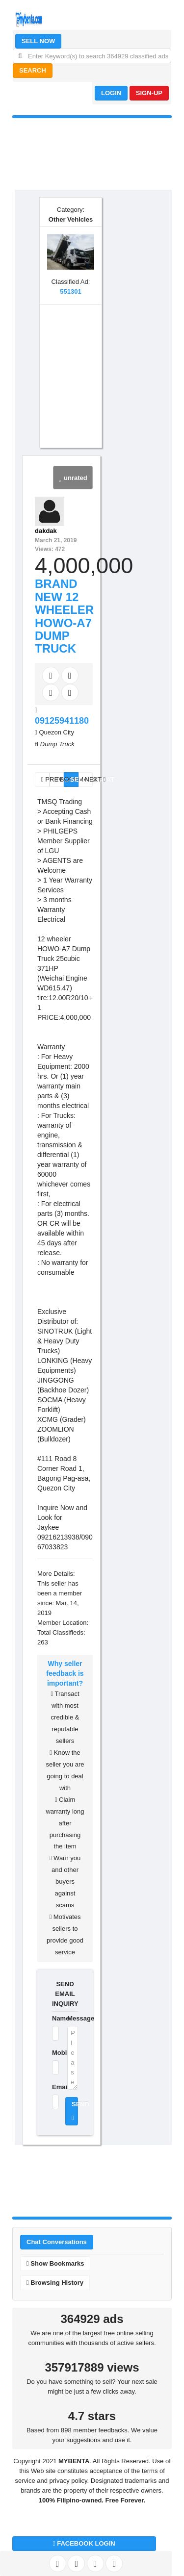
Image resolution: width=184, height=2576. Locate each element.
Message (72, 2018)
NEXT (89, 779)
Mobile (53, 2052)
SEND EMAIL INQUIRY (65, 1993)
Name (53, 2018)
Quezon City (56, 732)
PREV (45, 779)
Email (53, 2087)
